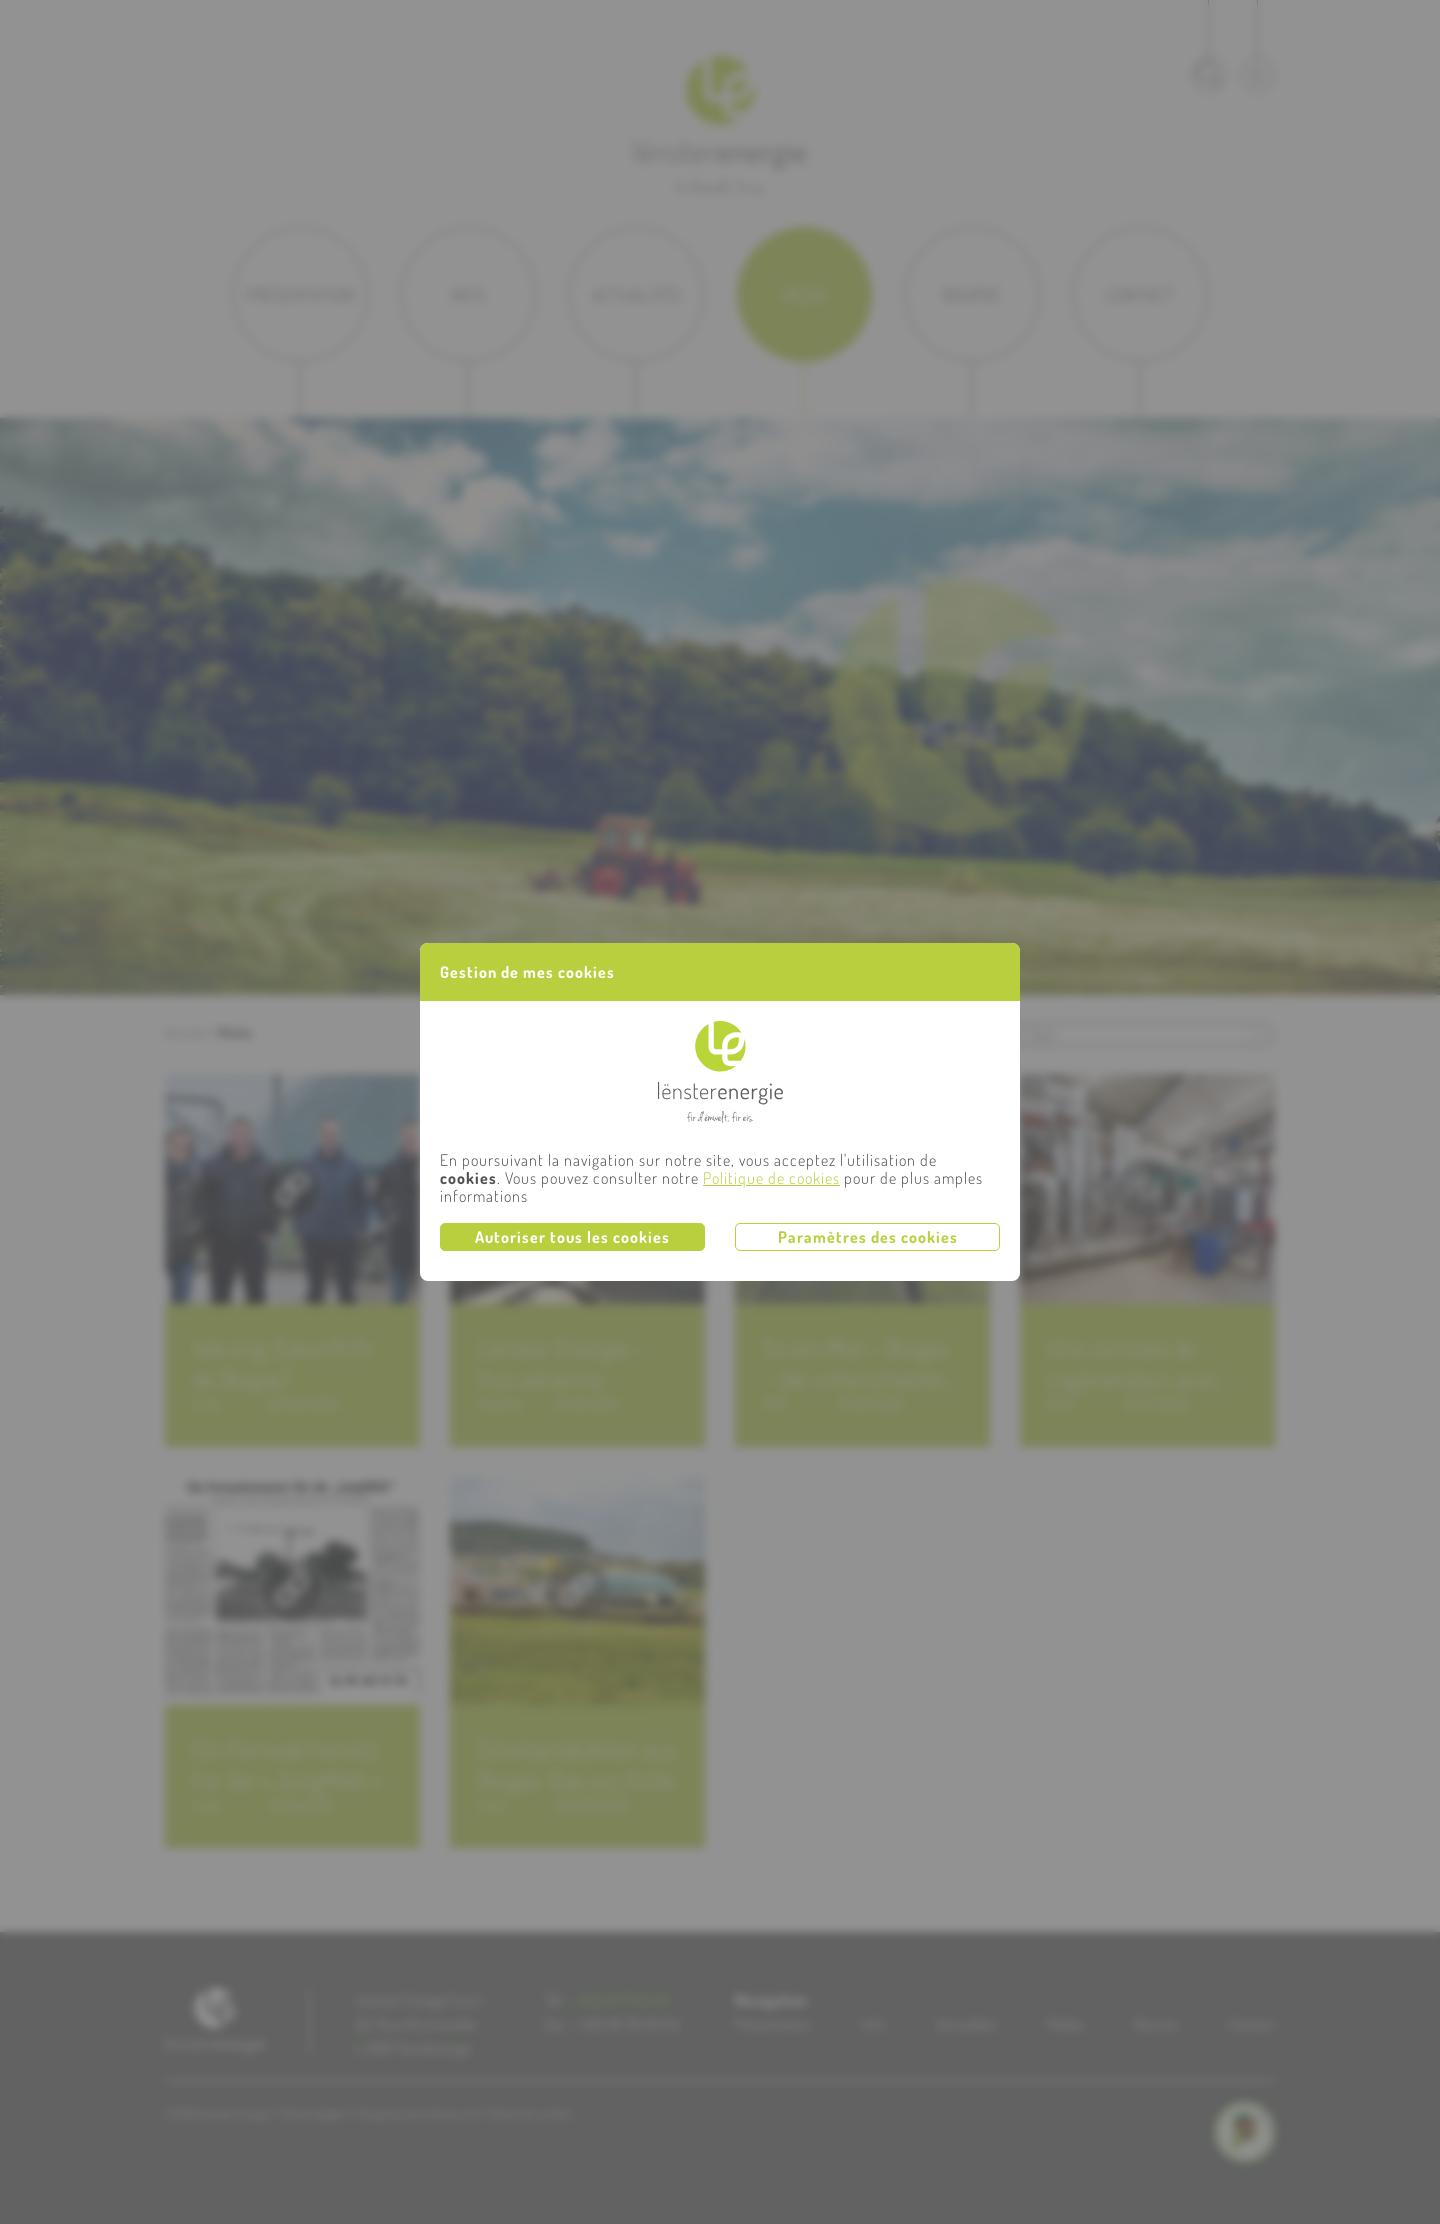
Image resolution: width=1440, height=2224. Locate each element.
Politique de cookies (771, 1178)
